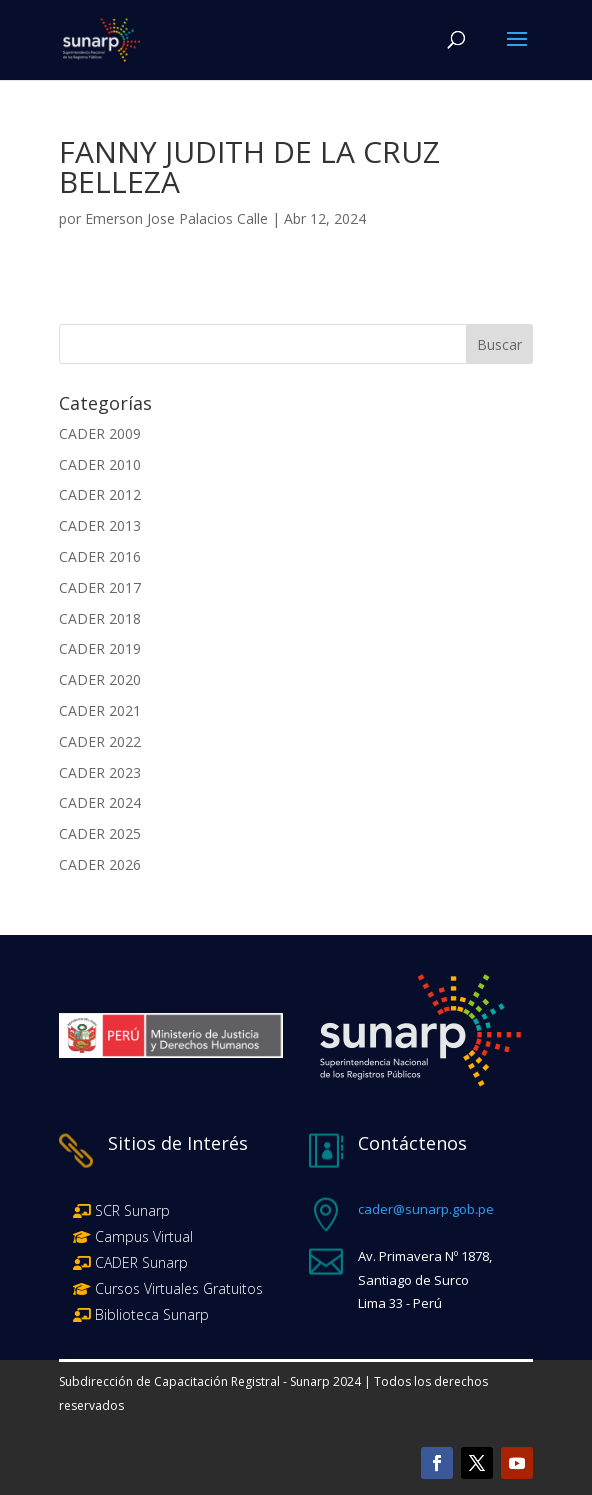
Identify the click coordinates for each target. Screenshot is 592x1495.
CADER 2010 (100, 464)
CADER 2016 (100, 556)
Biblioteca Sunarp (152, 1314)
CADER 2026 (100, 864)
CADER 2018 (100, 618)
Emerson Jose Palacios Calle (176, 218)
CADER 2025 (100, 833)
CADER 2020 (100, 679)
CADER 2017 (100, 587)
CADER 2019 (100, 648)
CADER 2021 (100, 710)
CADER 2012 (100, 494)
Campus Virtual (142, 1236)
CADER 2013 (100, 525)
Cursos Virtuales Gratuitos (177, 1288)
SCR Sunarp (132, 1210)
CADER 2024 (100, 802)
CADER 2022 (100, 741)
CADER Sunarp (141, 1262)
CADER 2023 (100, 772)
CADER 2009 (100, 433)
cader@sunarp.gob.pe (426, 1209)
